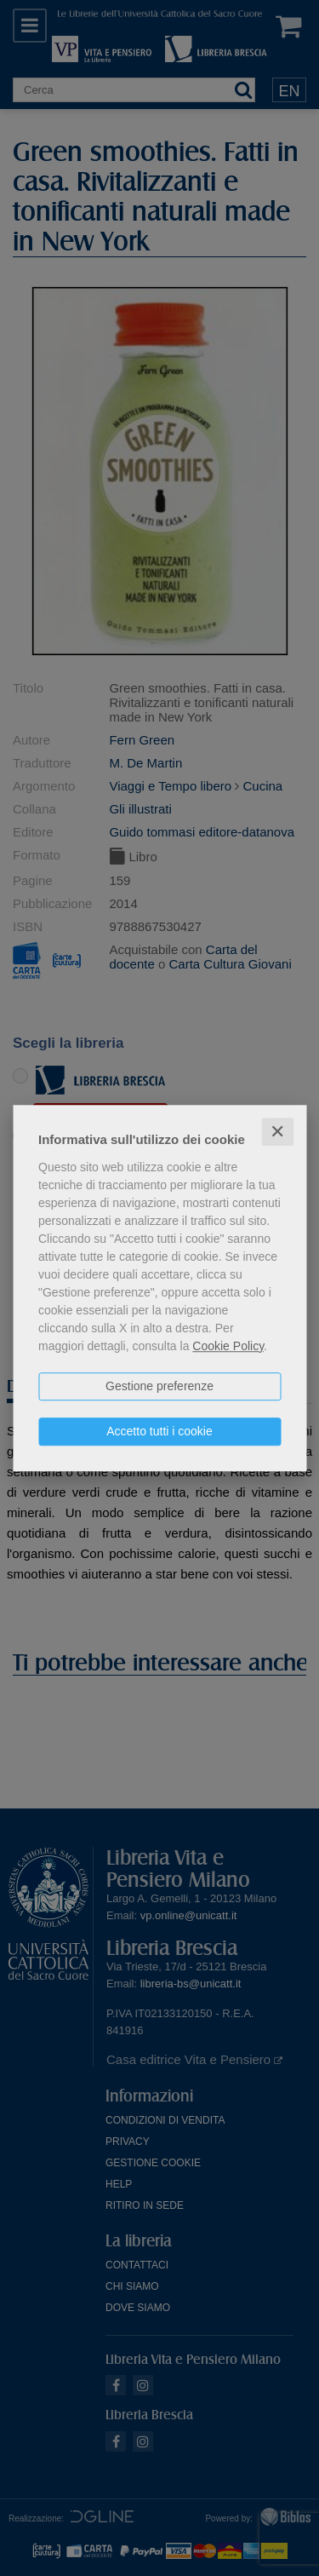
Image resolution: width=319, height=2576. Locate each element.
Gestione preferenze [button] (159, 1386)
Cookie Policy (228, 1346)
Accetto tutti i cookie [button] (159, 1431)
